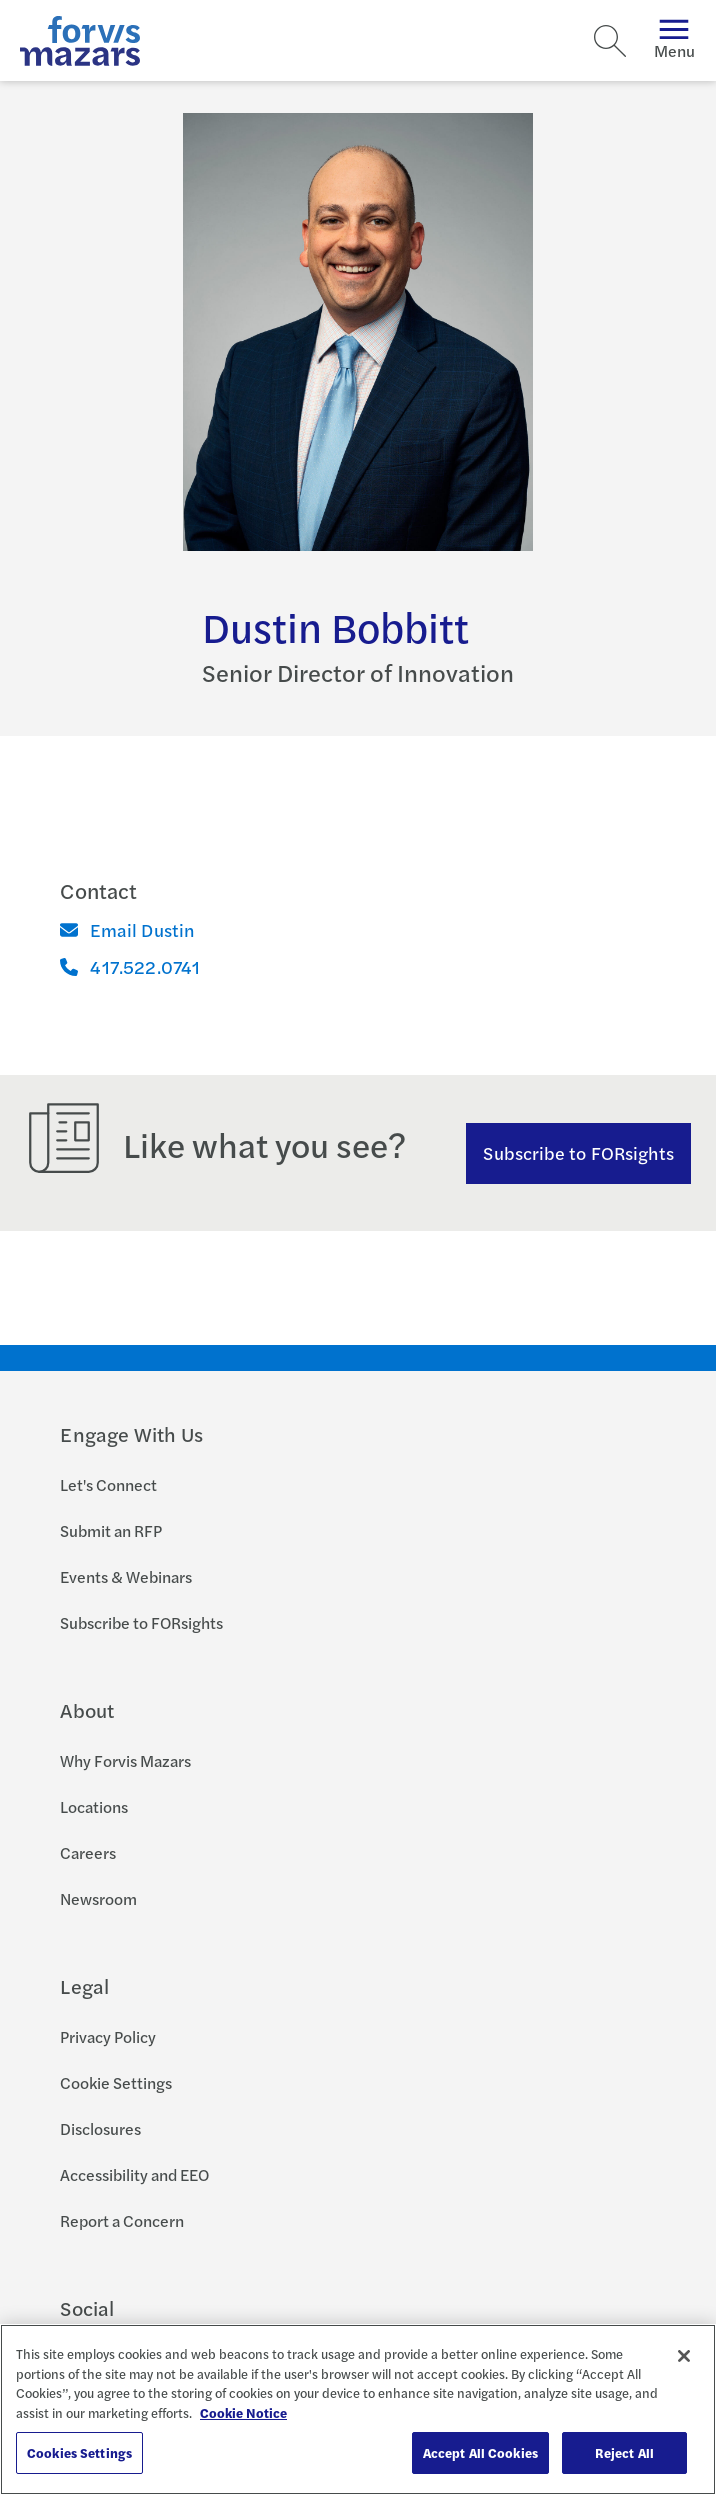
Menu (674, 40)
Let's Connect (108, 1484)
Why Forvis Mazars (125, 1760)
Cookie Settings (116, 2082)
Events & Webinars (126, 1576)
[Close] (684, 2356)
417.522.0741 (130, 966)
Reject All (624, 2452)
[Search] (610, 41)
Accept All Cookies (480, 2452)
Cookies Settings (79, 2452)
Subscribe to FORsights (578, 1152)
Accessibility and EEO (134, 2174)
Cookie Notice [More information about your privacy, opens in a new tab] (243, 2412)
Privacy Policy (108, 2036)
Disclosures (100, 2128)
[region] (358, 2409)
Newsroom (98, 1898)
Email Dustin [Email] (127, 929)
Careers (88, 1852)
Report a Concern (122, 2220)
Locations (94, 1806)
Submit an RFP (111, 1530)
